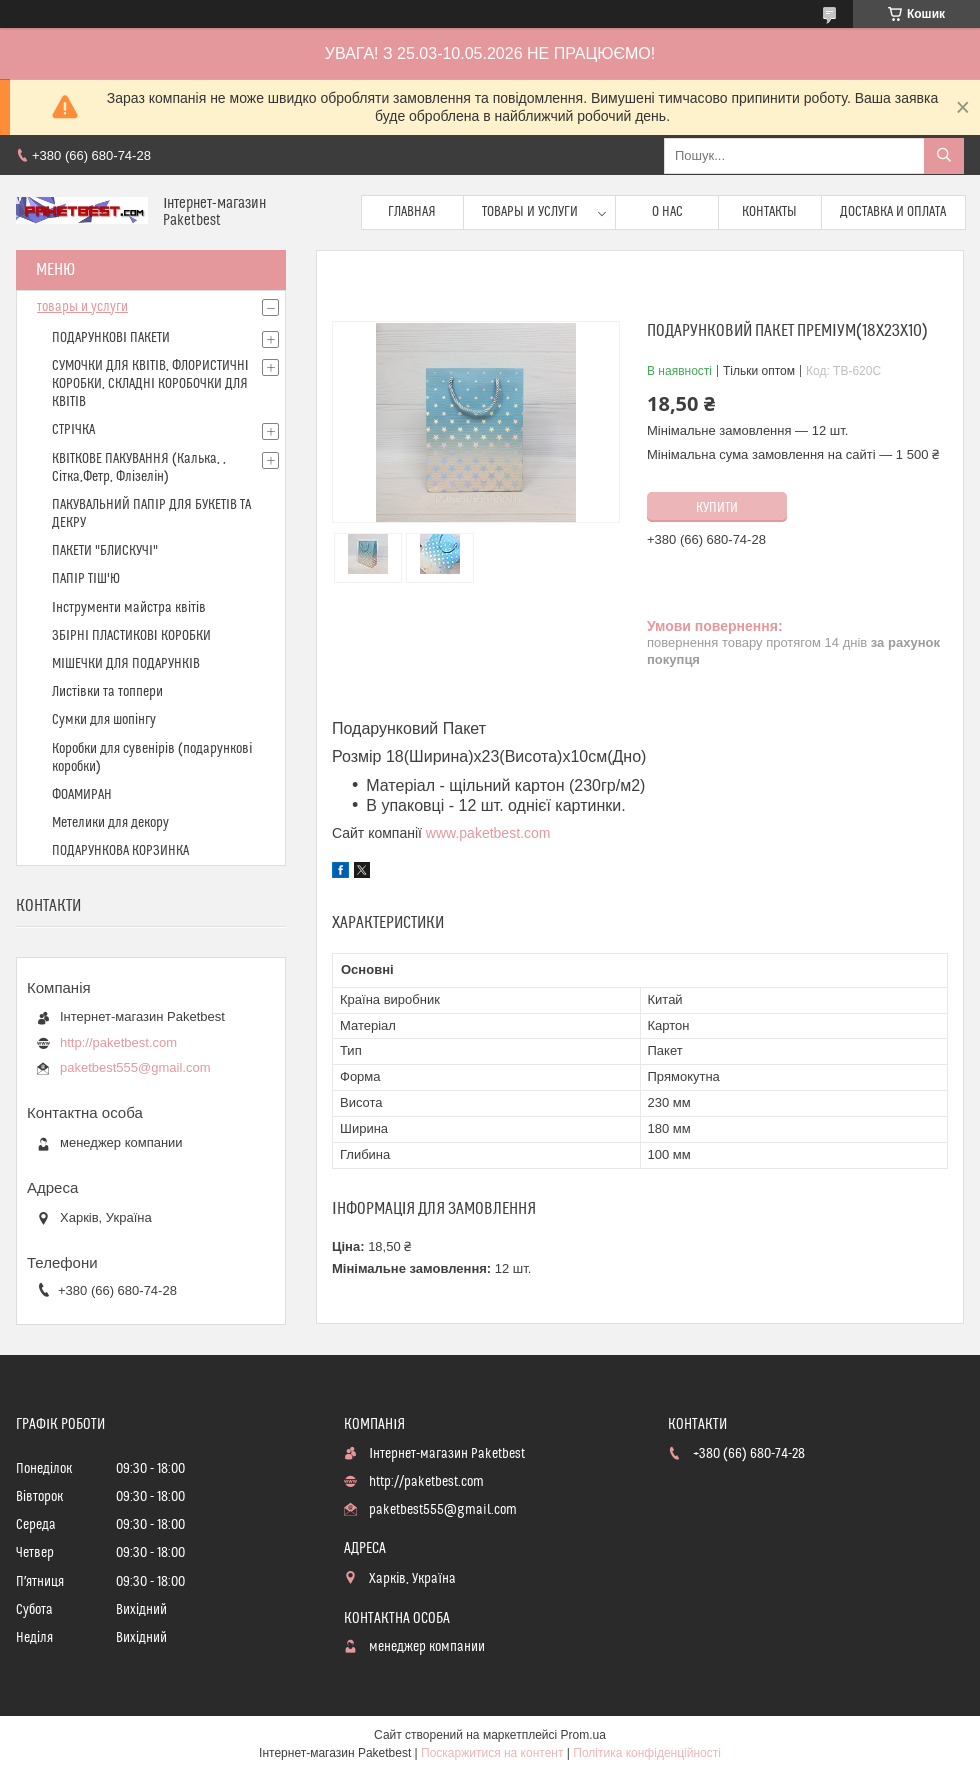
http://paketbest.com (118, 1042)
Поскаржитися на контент (492, 1753)
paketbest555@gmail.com (135, 1067)
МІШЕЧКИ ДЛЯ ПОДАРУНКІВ (126, 664)
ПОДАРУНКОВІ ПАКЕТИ (111, 338)
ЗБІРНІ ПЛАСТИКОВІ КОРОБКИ (131, 636)
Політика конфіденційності (647, 1753)
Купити (717, 508)
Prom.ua (583, 1735)
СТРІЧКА (73, 430)
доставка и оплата (893, 212)
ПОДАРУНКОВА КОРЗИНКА (120, 851)
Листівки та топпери (107, 692)
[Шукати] (944, 156)
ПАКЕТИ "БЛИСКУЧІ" (105, 551)
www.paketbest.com (488, 833)
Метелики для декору (110, 823)
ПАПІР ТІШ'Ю (86, 579)
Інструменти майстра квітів (129, 608)
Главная (412, 212)
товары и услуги (82, 307)
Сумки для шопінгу (104, 720)
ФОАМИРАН (82, 795)
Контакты (769, 212)
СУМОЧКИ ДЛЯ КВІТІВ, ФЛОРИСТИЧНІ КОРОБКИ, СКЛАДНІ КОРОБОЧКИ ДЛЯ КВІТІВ (150, 384)
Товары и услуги (530, 212)
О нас (667, 212)
